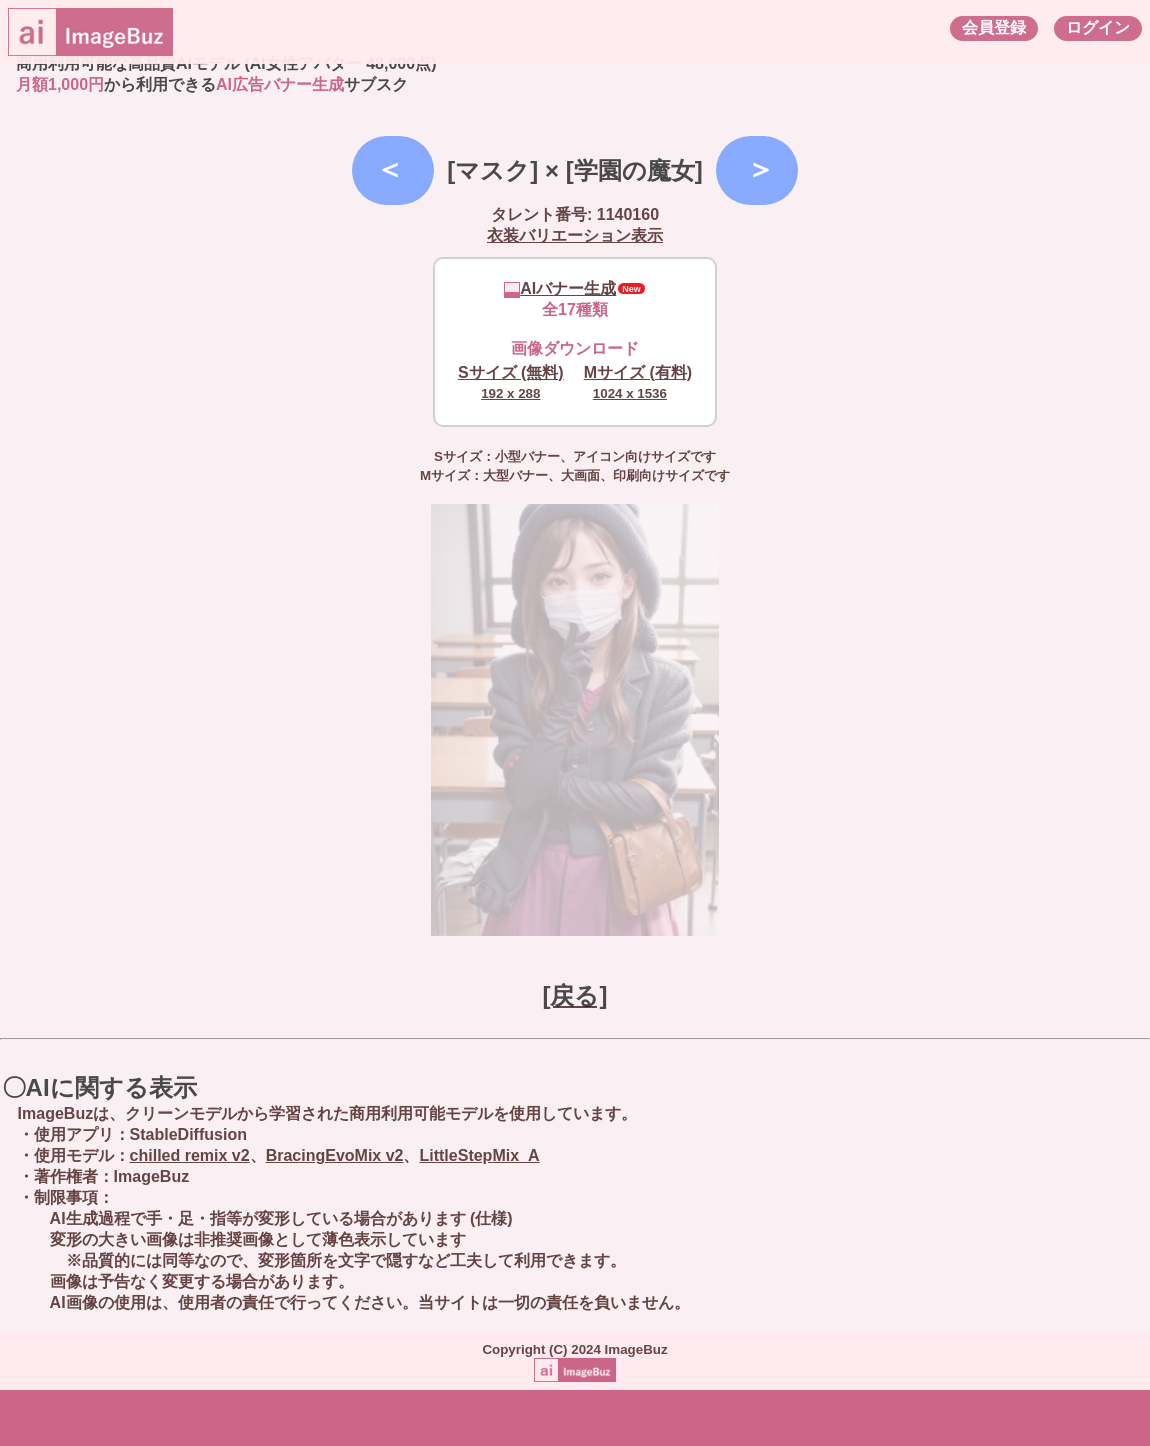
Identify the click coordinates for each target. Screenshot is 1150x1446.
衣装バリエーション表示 (575, 235)
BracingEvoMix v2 (335, 1155)
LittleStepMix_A (479, 1155)
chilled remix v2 (190, 1155)
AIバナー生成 (560, 288)
